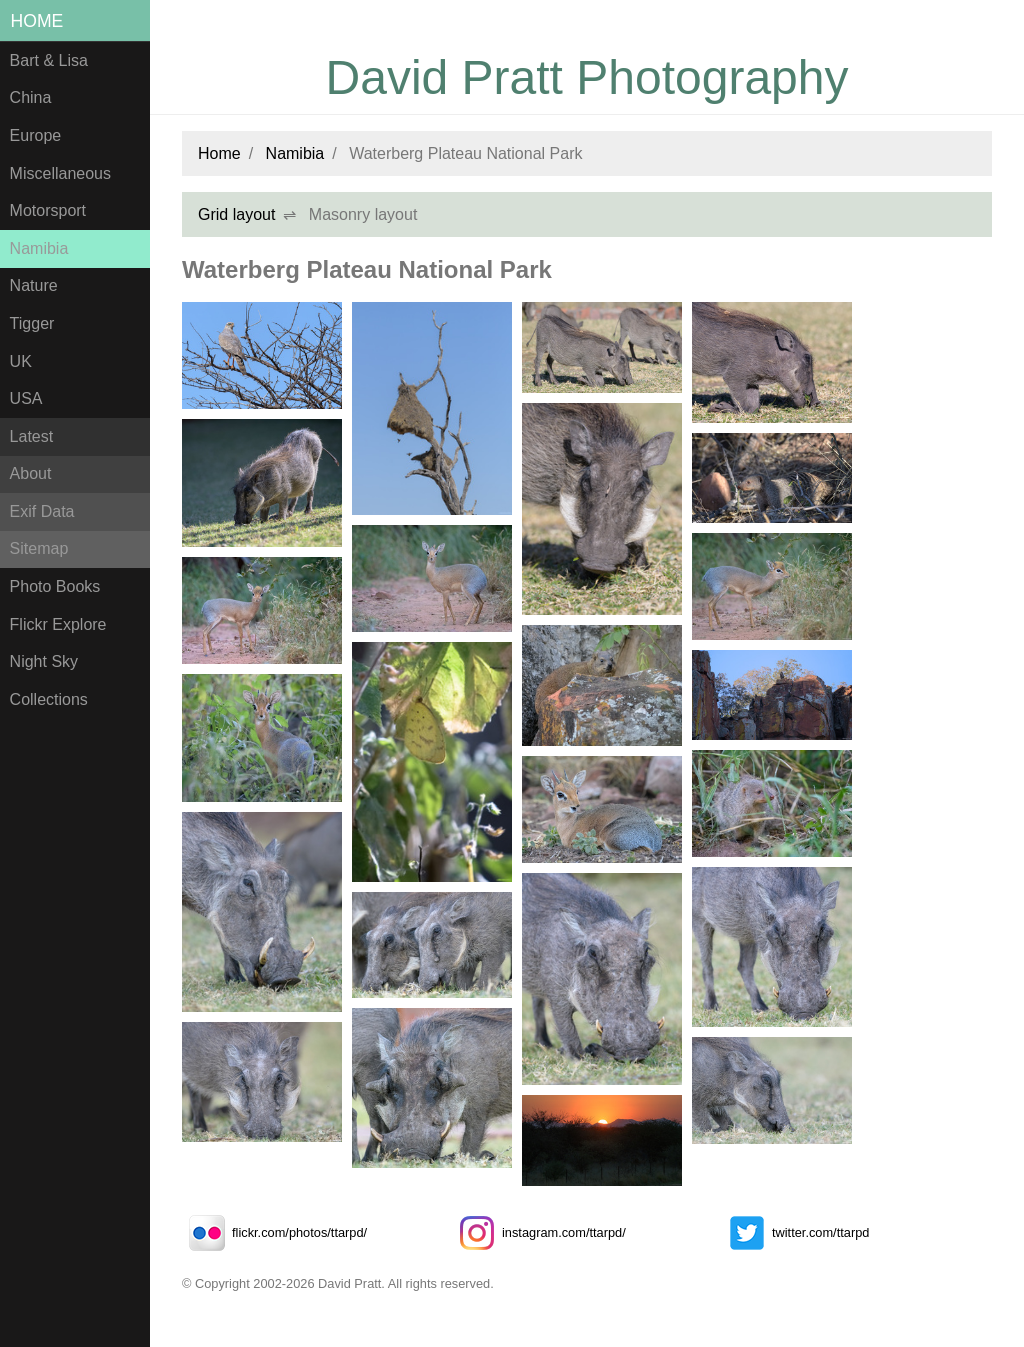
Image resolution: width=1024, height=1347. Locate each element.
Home (37, 21)
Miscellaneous (60, 173)
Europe (36, 135)
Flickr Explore (58, 624)
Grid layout (236, 214)
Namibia (39, 248)
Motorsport (48, 210)
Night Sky (44, 661)
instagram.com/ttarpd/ (539, 1232)
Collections (49, 699)
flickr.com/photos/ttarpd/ (274, 1232)
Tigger (32, 323)
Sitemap (39, 548)
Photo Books (55, 586)
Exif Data (42, 511)
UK (21, 361)
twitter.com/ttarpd (795, 1232)
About (31, 473)
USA (26, 398)
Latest (32, 436)
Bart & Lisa (49, 60)
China (31, 97)
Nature (34, 285)
